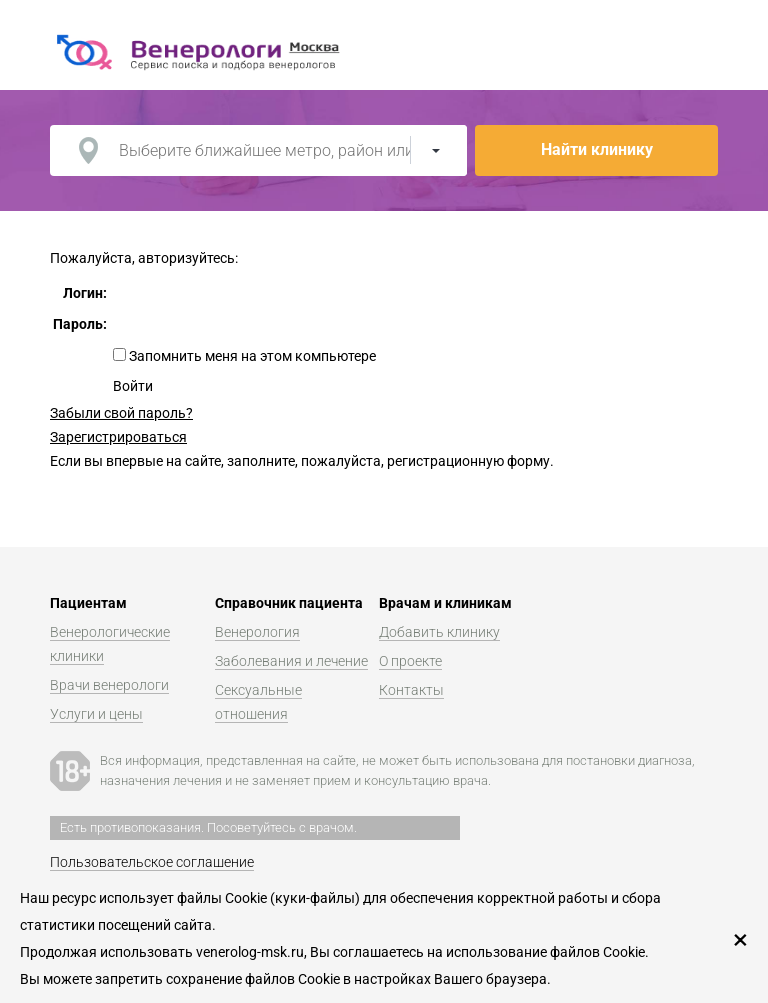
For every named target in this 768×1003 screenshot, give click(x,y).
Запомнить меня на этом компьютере (251, 356)
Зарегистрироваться (118, 437)
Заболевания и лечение (291, 661)
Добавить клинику (439, 632)
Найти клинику (597, 149)
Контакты (411, 690)
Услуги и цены (96, 714)
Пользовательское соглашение (152, 862)
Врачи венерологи (109, 685)
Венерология (257, 632)
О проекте (410, 661)
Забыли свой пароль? (121, 413)
